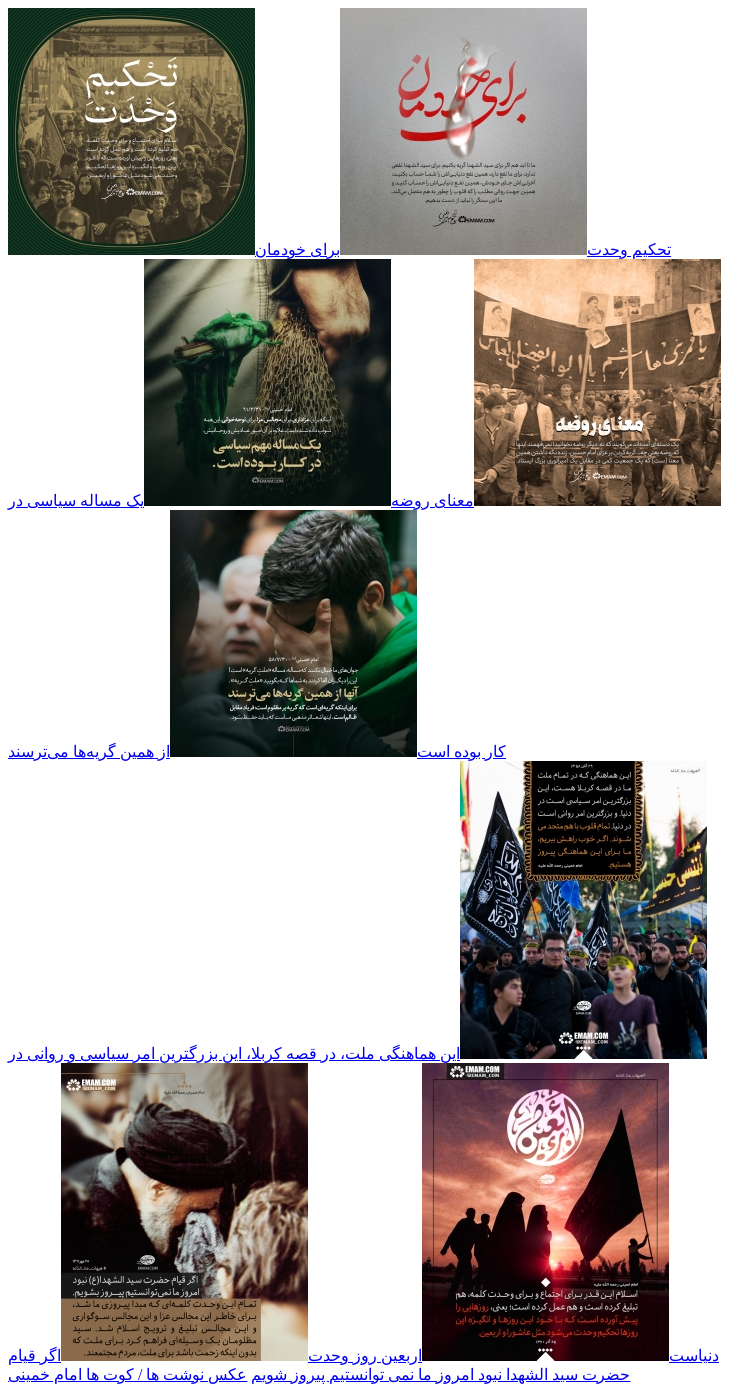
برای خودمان (297, 249)
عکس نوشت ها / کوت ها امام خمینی (127, 1374)
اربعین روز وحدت (365, 1355)
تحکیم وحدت (629, 249)
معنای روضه (432, 500)
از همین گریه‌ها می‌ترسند (89, 751)
